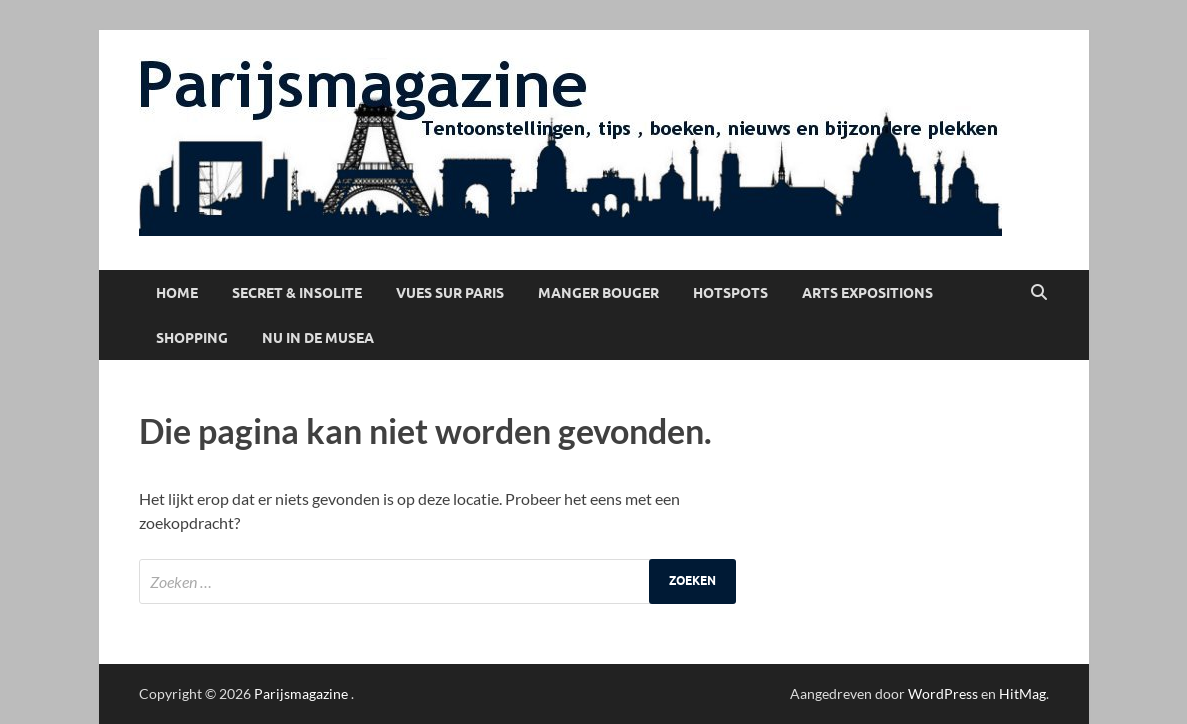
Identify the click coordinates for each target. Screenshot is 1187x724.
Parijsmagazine (301, 693)
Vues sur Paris (450, 293)
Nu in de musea (318, 338)
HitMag (1022, 693)
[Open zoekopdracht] (1039, 293)
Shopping (192, 338)
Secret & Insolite (297, 293)
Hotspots (730, 293)
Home (177, 293)
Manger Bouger (598, 293)
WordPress (943, 693)
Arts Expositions (867, 293)
